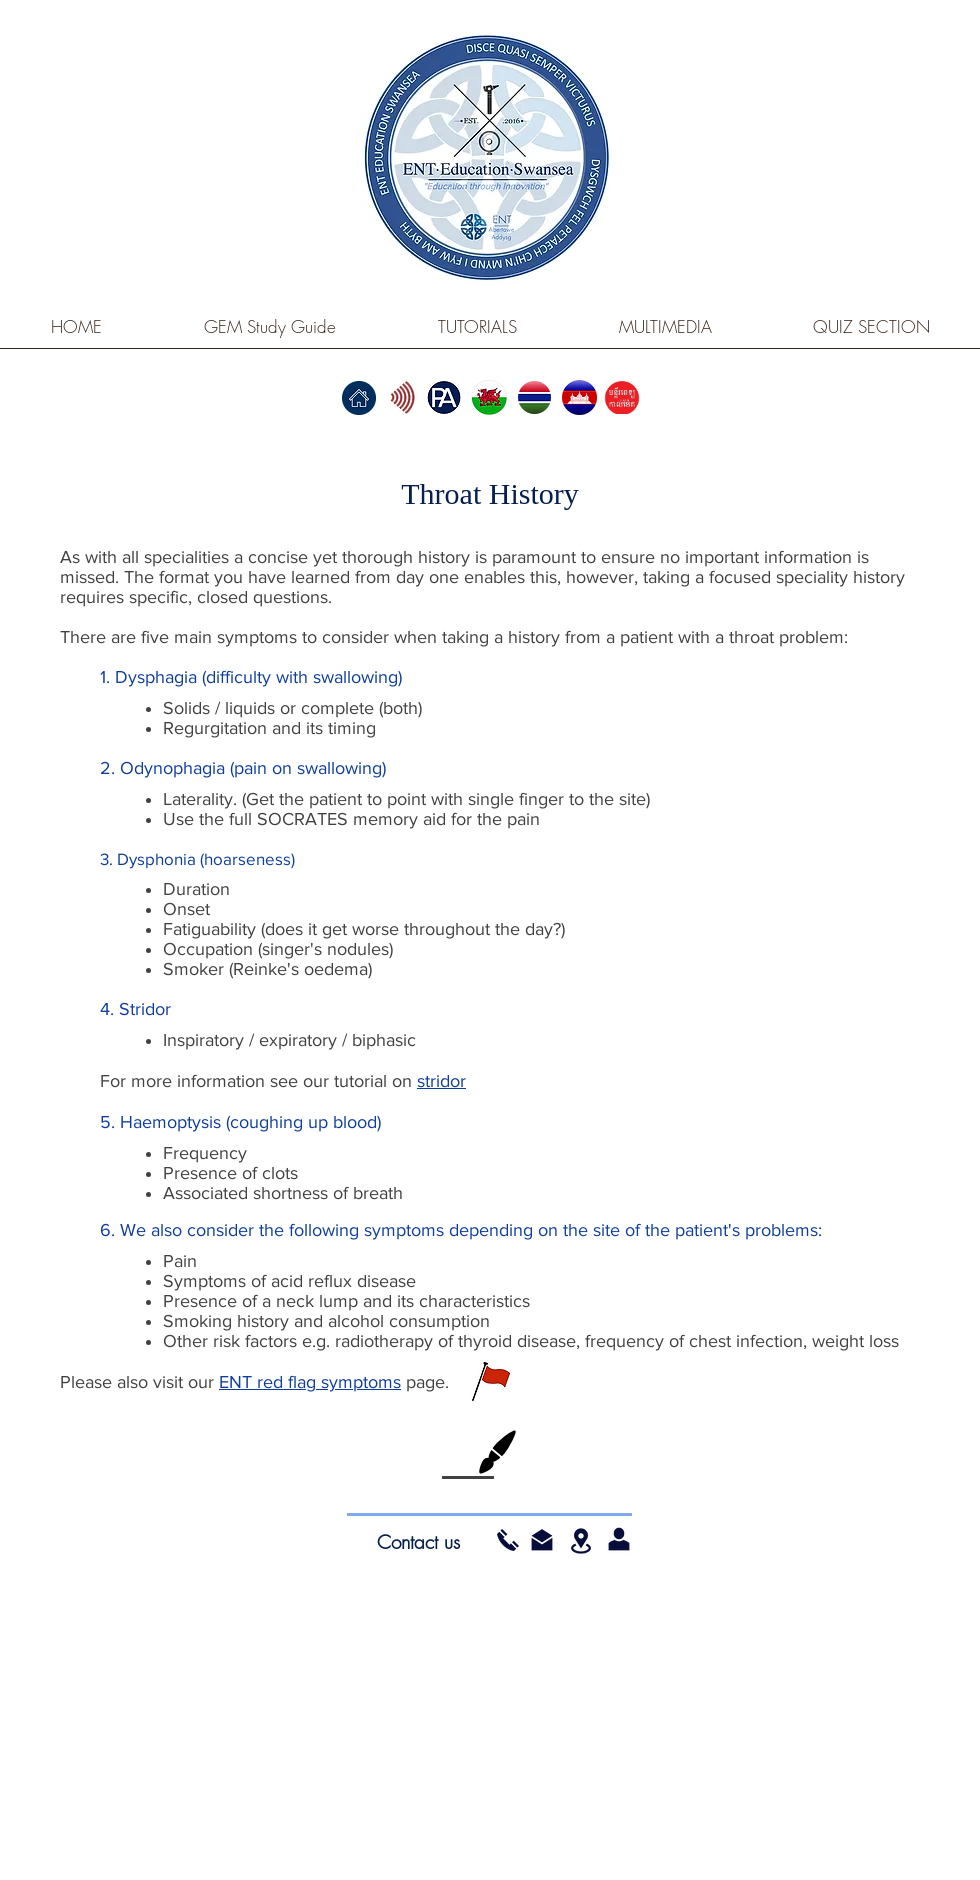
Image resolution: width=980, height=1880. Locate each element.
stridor (441, 1081)
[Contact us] (418, 1542)
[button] (542, 1540)
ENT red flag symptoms (310, 1382)
